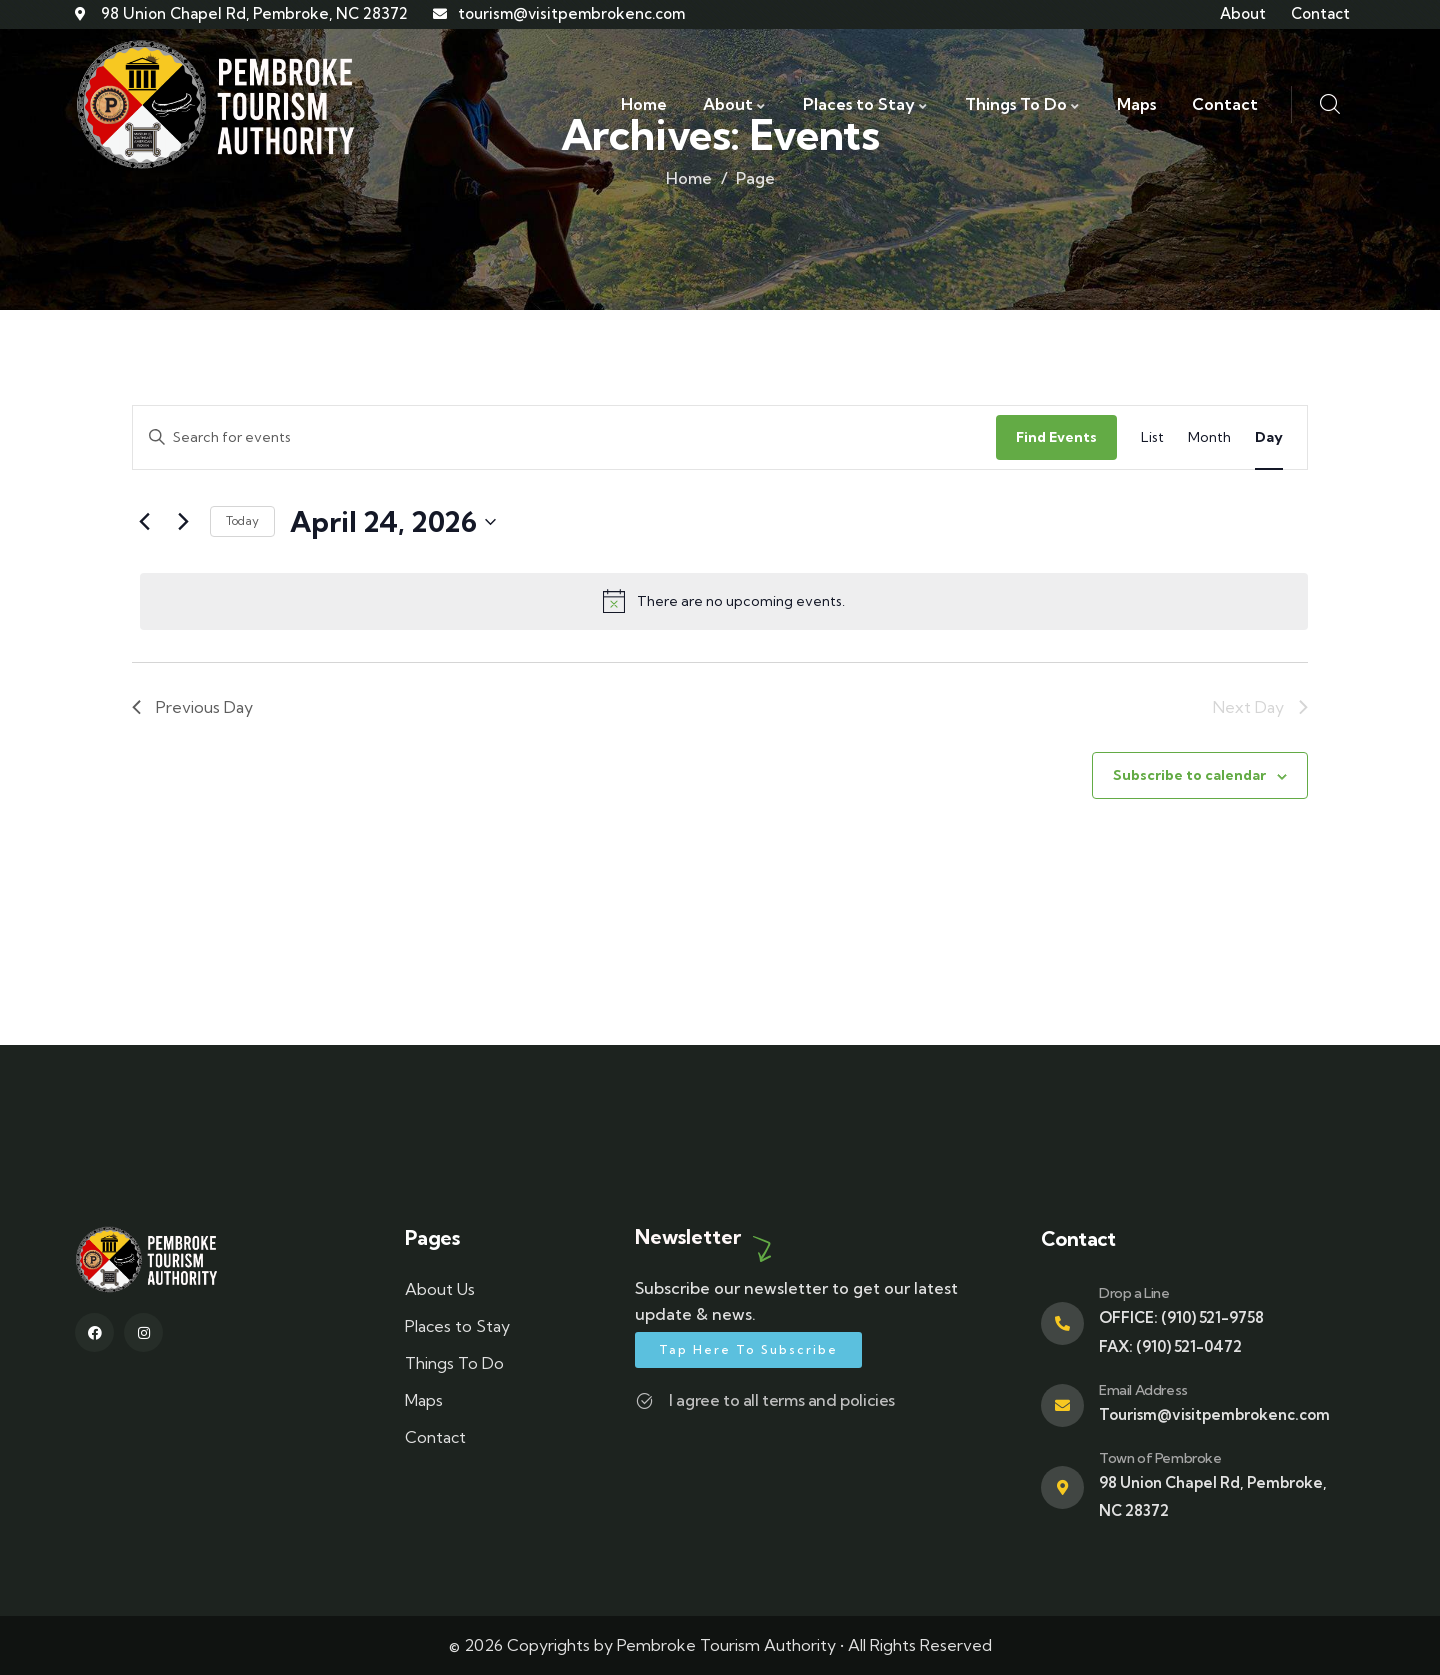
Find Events (1056, 437)
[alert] (724, 601)
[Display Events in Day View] (1269, 437)
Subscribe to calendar (1189, 775)
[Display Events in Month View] (1209, 437)
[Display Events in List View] (1152, 437)
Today (242, 520)
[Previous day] (144, 522)
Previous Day (192, 707)
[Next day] (183, 522)
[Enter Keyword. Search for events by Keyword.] (564, 437)
